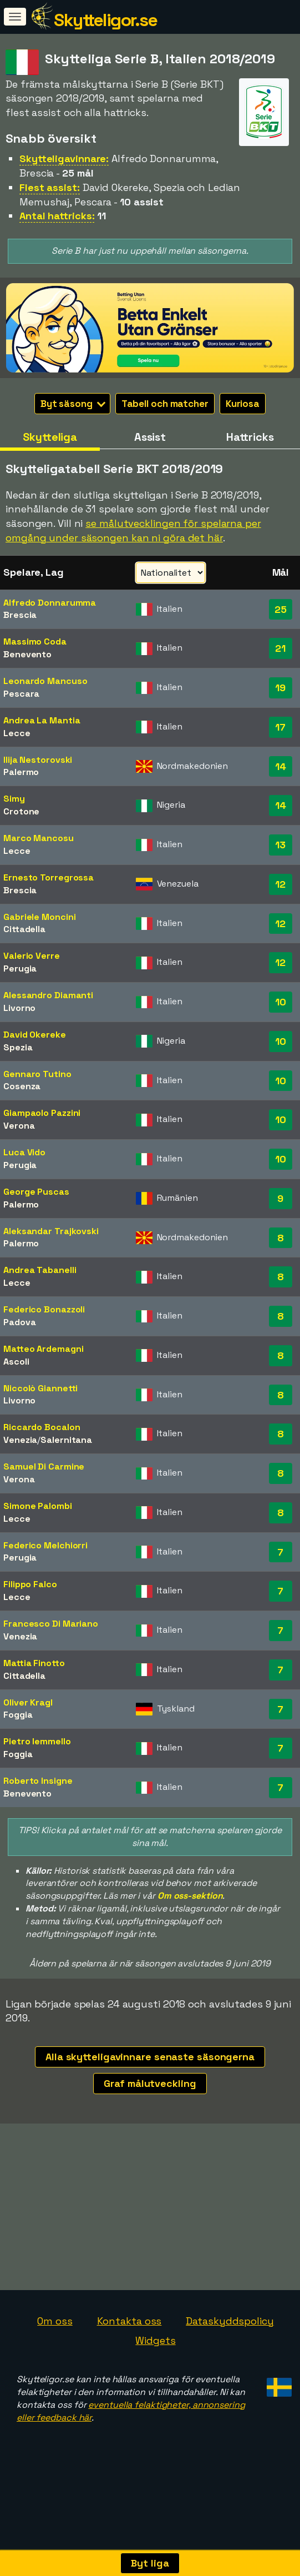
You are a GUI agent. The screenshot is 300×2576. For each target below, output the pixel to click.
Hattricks (250, 437)
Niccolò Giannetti (40, 1388)
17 (280, 727)
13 (280, 844)
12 (280, 884)
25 (280, 609)
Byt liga (150, 2563)
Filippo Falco (30, 1584)
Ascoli (16, 1361)
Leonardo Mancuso (45, 681)
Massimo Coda (35, 641)
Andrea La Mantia (41, 720)
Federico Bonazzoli (44, 1309)
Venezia (20, 1440)
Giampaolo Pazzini (41, 1113)
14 (280, 766)
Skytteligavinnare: (64, 158)
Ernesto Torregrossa (48, 877)
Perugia (20, 968)
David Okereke (34, 1034)
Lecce (16, 733)
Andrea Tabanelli (39, 1270)
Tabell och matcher (165, 404)
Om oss (54, 2383)
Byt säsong (72, 404)
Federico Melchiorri (45, 1545)
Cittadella (24, 929)
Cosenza (21, 1086)
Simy (14, 798)
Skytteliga (50, 437)
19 (280, 687)
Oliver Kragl (28, 1702)
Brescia (20, 615)
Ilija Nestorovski (37, 760)
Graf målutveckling (150, 2083)
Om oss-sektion (190, 1895)
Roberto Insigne (38, 1781)
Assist (150, 437)
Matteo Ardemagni (43, 1349)
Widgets (155, 2403)
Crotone (21, 811)
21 (280, 648)
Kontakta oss (129, 2383)
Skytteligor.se (105, 20)
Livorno (19, 1008)
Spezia (17, 1047)
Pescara (21, 694)
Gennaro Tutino (37, 1074)
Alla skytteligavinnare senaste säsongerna (150, 2056)
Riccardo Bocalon (41, 1427)
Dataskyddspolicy (229, 2383)
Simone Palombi (37, 1506)
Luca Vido (24, 1152)
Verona (18, 1125)
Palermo (21, 772)
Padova (19, 1322)
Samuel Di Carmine (43, 1466)
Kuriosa (243, 404)
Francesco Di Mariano (50, 1623)
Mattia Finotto (34, 1663)
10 (280, 1001)
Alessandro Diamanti (48, 995)
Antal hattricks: (56, 215)
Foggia (17, 1714)
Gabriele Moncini (39, 917)
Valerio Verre (31, 956)
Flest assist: (49, 187)
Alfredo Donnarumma (49, 602)
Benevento (27, 654)
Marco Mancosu (38, 838)
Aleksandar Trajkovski (51, 1231)
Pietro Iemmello (37, 1741)
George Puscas (36, 1192)
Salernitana (66, 1440)
